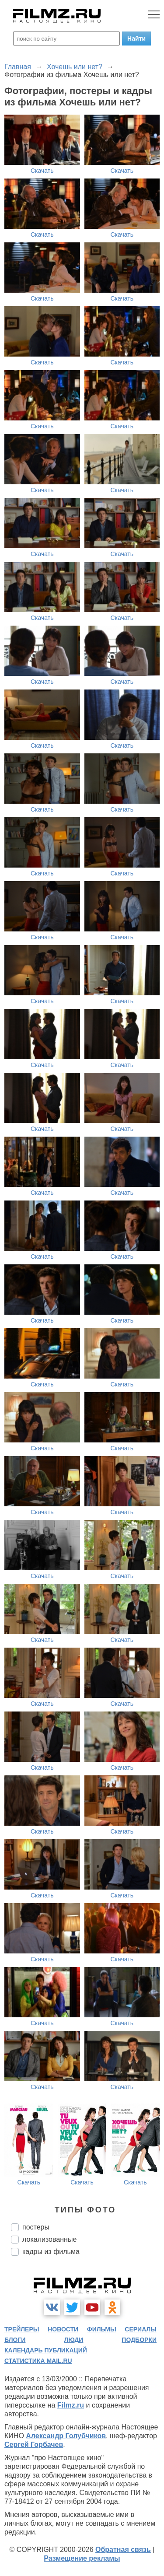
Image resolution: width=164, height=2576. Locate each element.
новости (63, 2329)
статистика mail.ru (38, 2360)
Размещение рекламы (82, 2558)
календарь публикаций (45, 2350)
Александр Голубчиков (66, 2436)
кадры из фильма (51, 2251)
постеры (35, 2227)
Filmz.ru (70, 2405)
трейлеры (21, 2329)
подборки (139, 2339)
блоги (14, 2339)
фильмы (101, 2329)
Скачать (42, 170)
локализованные (49, 2239)
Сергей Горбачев (33, 2444)
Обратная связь (123, 2549)
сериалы (141, 2329)
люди (73, 2339)
